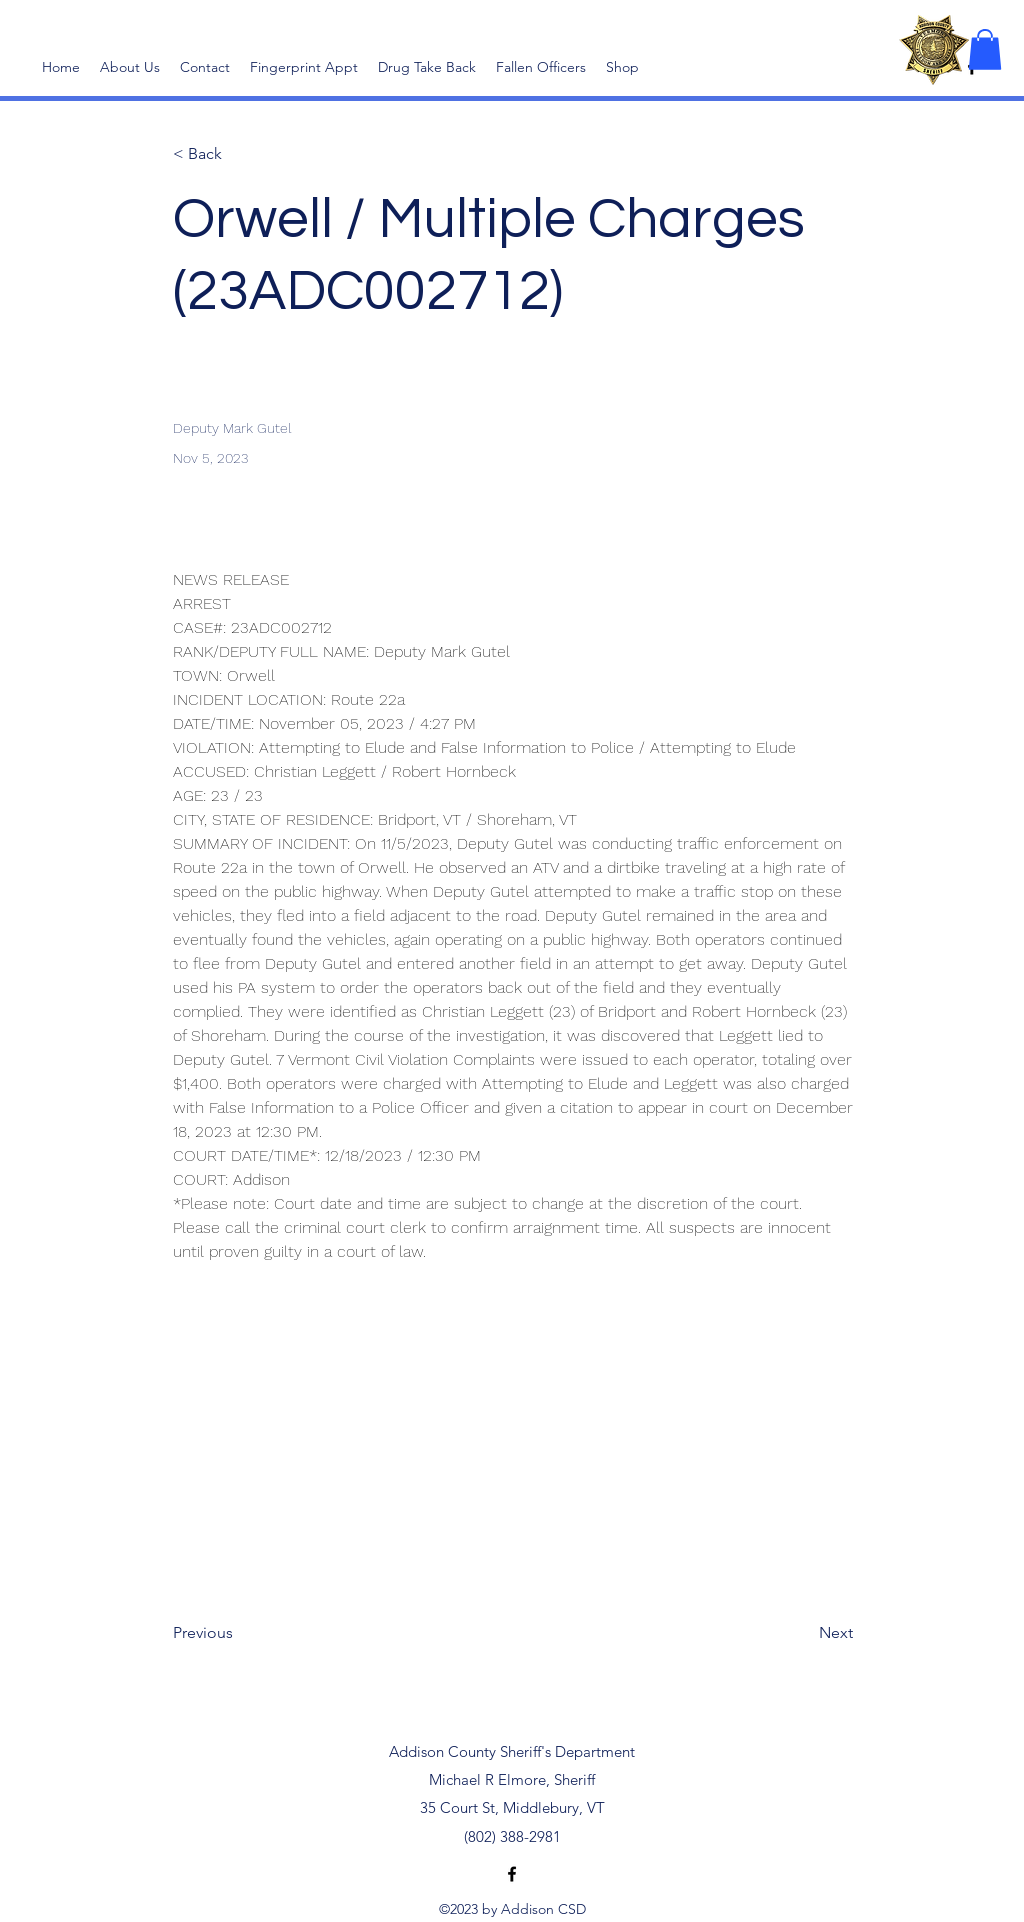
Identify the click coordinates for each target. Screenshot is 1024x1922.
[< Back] (239, 154)
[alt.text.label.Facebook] (512, 1874)
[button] (985, 49)
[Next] (803, 1633)
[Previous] (239, 1633)
